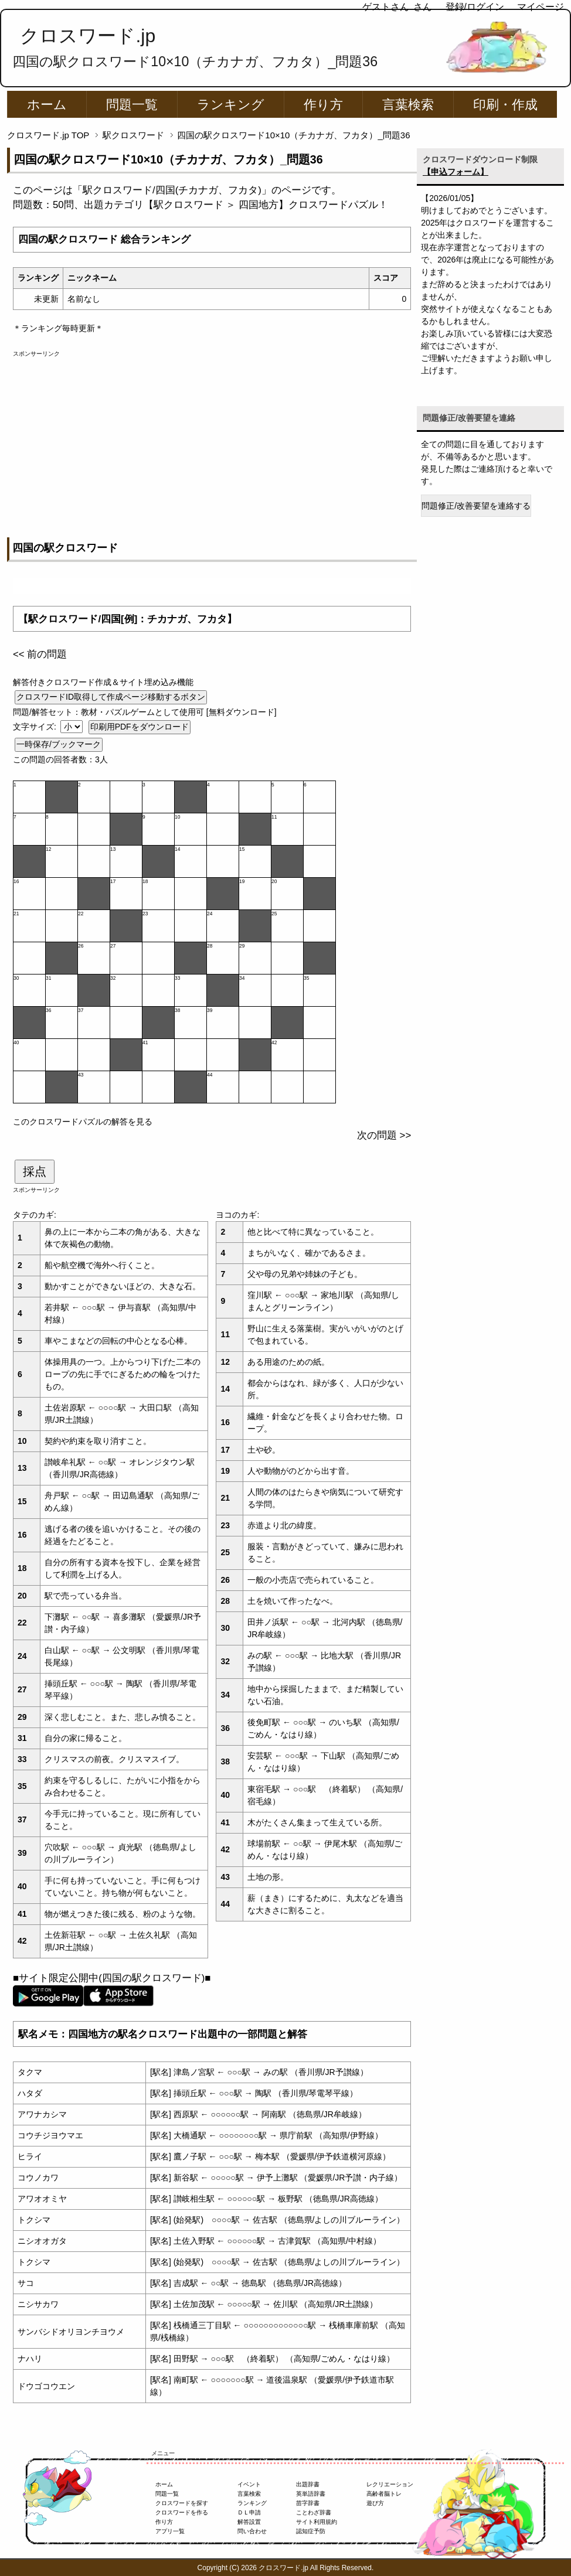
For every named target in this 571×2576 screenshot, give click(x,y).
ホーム (47, 104)
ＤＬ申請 (249, 2512)
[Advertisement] (212, 440)
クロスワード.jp (87, 35)
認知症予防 (310, 2531)
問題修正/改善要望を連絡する (476, 505)
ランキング (230, 104)
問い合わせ (252, 2531)
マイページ (540, 7)
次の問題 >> (384, 1135)
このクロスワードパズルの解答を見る (82, 1121)
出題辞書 (308, 2484)
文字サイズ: (36, 726)
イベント (249, 2484)
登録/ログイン (475, 7)
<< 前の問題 (40, 654)
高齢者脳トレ (384, 2493)
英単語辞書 (310, 2493)
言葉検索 (408, 104)
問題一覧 (132, 104)
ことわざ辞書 (313, 2512)
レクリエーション (389, 2484)
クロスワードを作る (181, 2512)
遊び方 (375, 2503)
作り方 (323, 104)
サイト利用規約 (316, 2522)
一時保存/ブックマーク (58, 744)
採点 (34, 1171)
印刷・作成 (505, 104)
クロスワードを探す (181, 2503)
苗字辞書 (308, 2503)
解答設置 (249, 2522)
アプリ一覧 (170, 2531)
